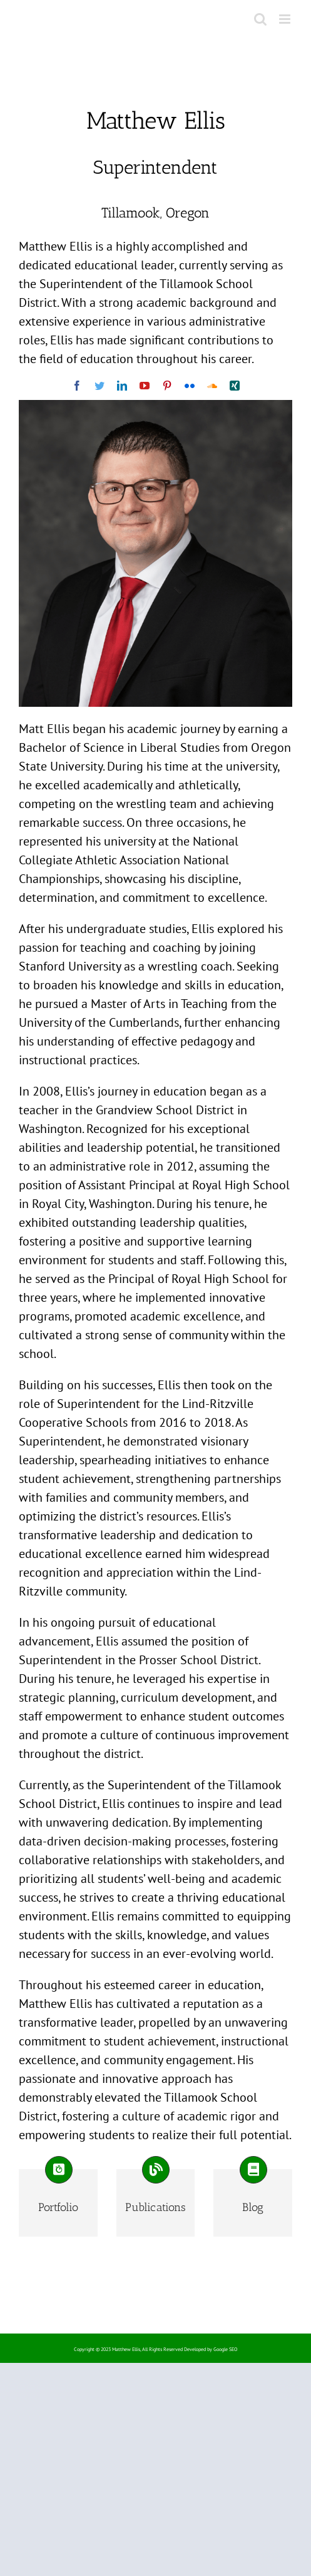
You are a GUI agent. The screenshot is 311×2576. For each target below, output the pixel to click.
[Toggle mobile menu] (285, 19)
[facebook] (77, 386)
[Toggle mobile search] (260, 19)
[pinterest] (167, 386)
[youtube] (145, 386)
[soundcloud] (212, 386)
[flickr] (190, 386)
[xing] (235, 386)
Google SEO (225, 2349)
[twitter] (99, 386)
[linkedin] (122, 386)
